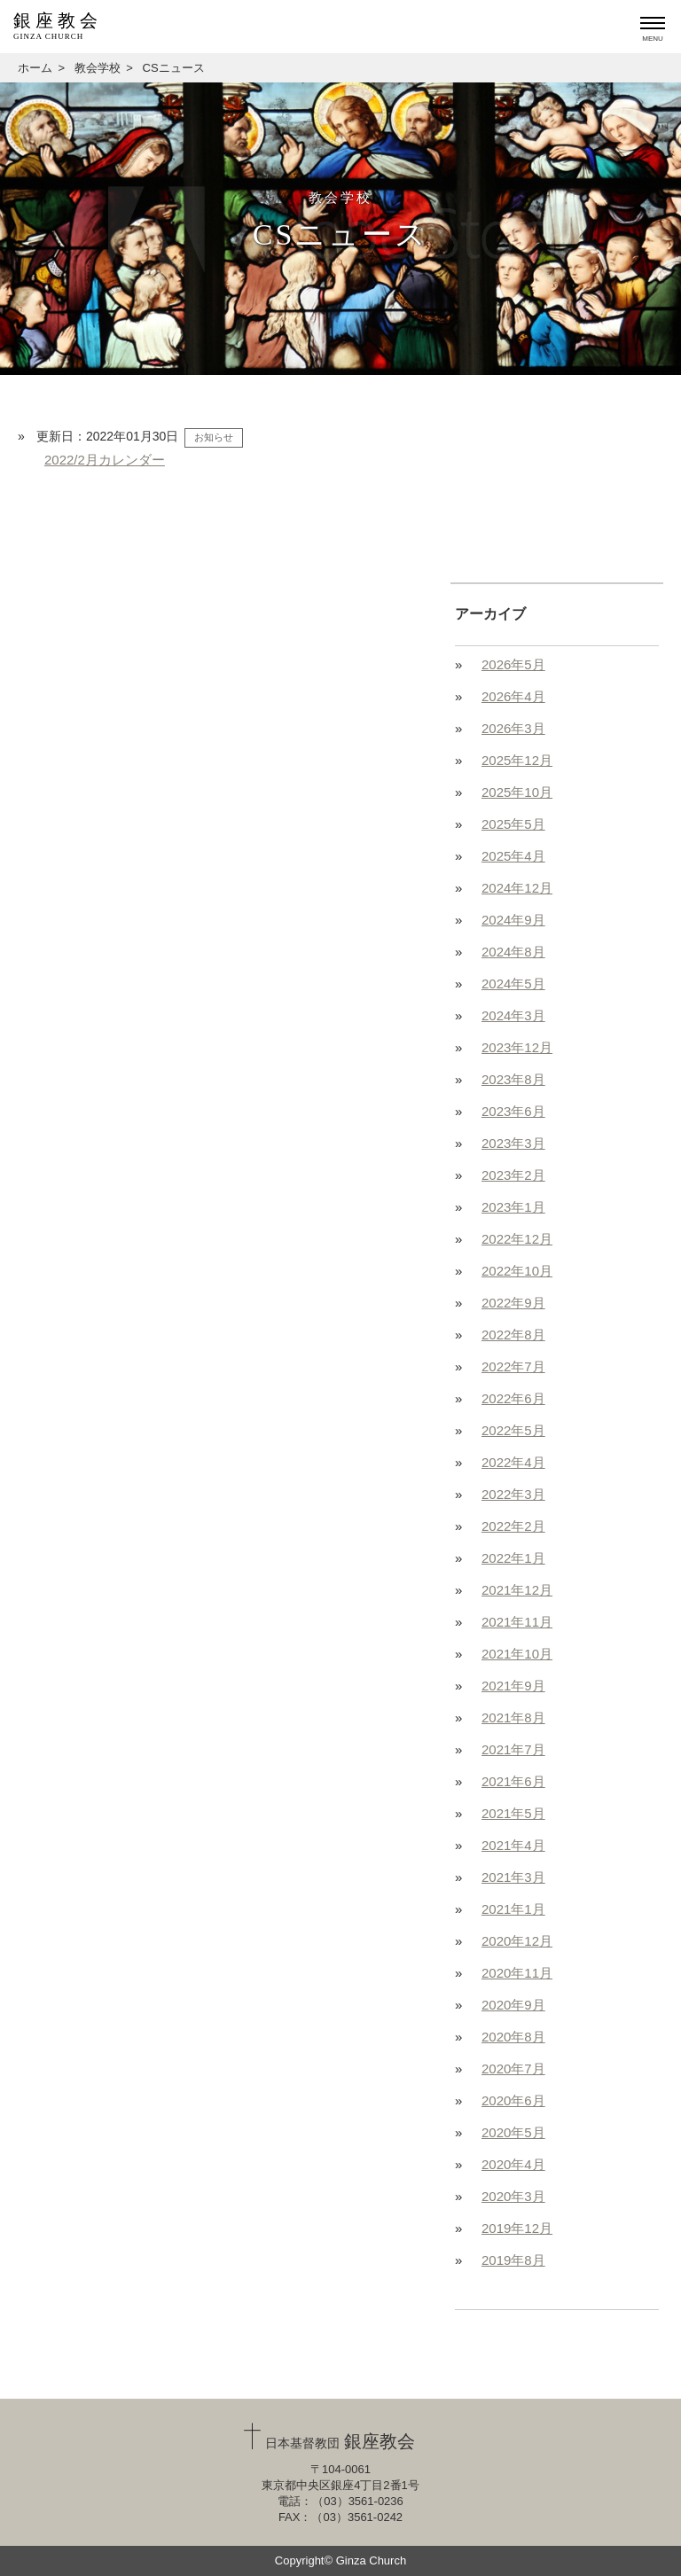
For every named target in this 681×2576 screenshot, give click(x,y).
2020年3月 (513, 2196)
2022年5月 (513, 1430)
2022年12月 (516, 1238)
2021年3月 (513, 1877)
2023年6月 (513, 1111)
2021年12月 (516, 1589)
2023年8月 (513, 1079)
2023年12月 (516, 1047)
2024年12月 (516, 887)
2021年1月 (513, 1908)
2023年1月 (513, 1206)
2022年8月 (513, 1334)
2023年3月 (513, 1143)
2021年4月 (513, 1845)
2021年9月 (513, 1685)
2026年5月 (513, 664)
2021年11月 (516, 1621)
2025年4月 (513, 855)
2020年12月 (516, 1940)
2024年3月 (513, 1015)
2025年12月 (516, 760)
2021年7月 (513, 1749)
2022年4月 (513, 1462)
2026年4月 (513, 696)
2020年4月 (513, 2164)
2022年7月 (513, 1366)
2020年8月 (513, 2036)
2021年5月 (513, 1813)
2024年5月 (513, 983)
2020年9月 (513, 2004)
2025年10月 (516, 792)
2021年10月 (516, 1653)
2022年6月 (513, 1398)
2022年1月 (513, 1557)
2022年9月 (513, 1302)
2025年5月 (513, 823)
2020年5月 (513, 2132)
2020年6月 (513, 2100)
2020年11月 (516, 1972)
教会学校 (97, 67)
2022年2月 (513, 1526)
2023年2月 (513, 1175)
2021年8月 (513, 1717)
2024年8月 (513, 951)
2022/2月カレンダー (104, 459)
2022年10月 (516, 1270)
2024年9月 (513, 919)
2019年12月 (516, 2228)
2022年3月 (513, 1494)
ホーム (35, 67)
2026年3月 (513, 728)
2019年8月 (513, 2260)
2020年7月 (513, 2068)
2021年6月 (513, 1781)
